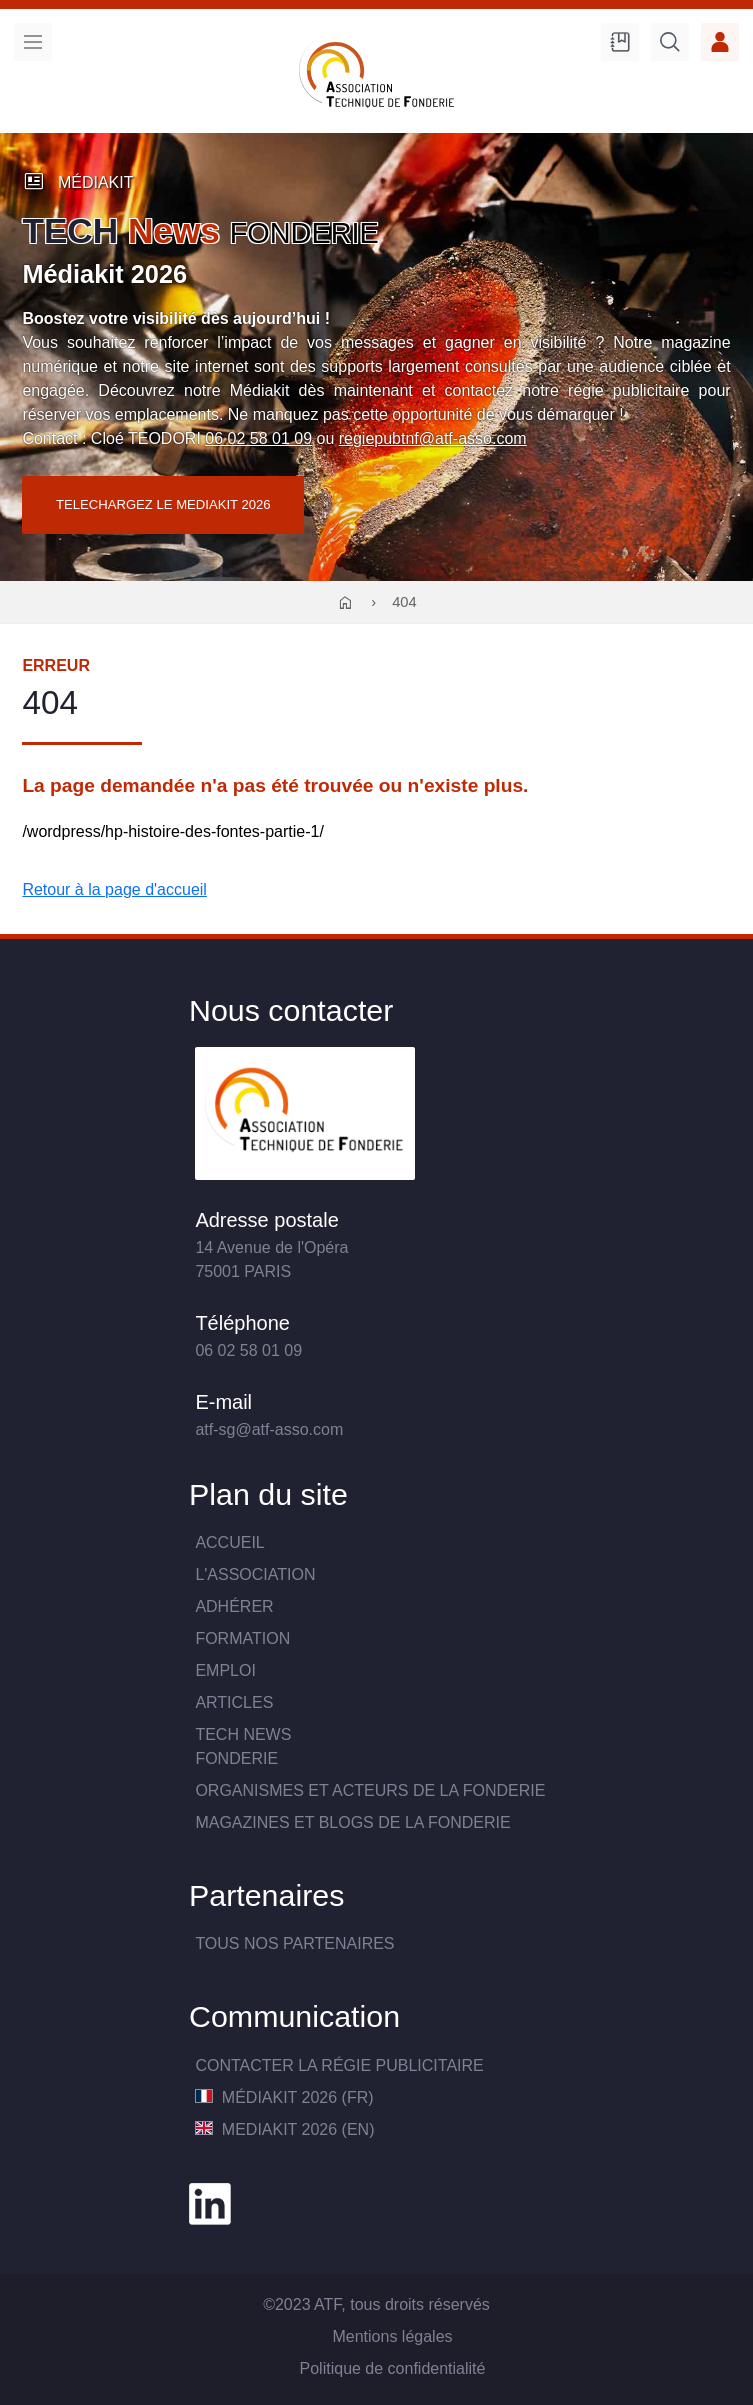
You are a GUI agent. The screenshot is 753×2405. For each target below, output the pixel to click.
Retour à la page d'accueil (114, 889)
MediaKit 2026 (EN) (284, 2129)
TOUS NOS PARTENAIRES (294, 1943)
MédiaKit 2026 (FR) (284, 2097)
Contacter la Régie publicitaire (339, 2065)
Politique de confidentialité (393, 2368)
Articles (234, 1702)
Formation (242, 1638)
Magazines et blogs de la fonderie (352, 1822)
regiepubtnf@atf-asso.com (433, 438)
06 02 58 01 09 (258, 438)
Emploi (225, 1670)
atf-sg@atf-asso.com (269, 1429)
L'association (255, 1574)
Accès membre (720, 42)
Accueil (229, 1542)
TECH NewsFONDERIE (243, 1746)
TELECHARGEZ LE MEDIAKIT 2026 (163, 504)
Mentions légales (392, 2336)
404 (404, 602)
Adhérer (234, 1606)
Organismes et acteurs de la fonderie (370, 1790)
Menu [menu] (33, 42)
